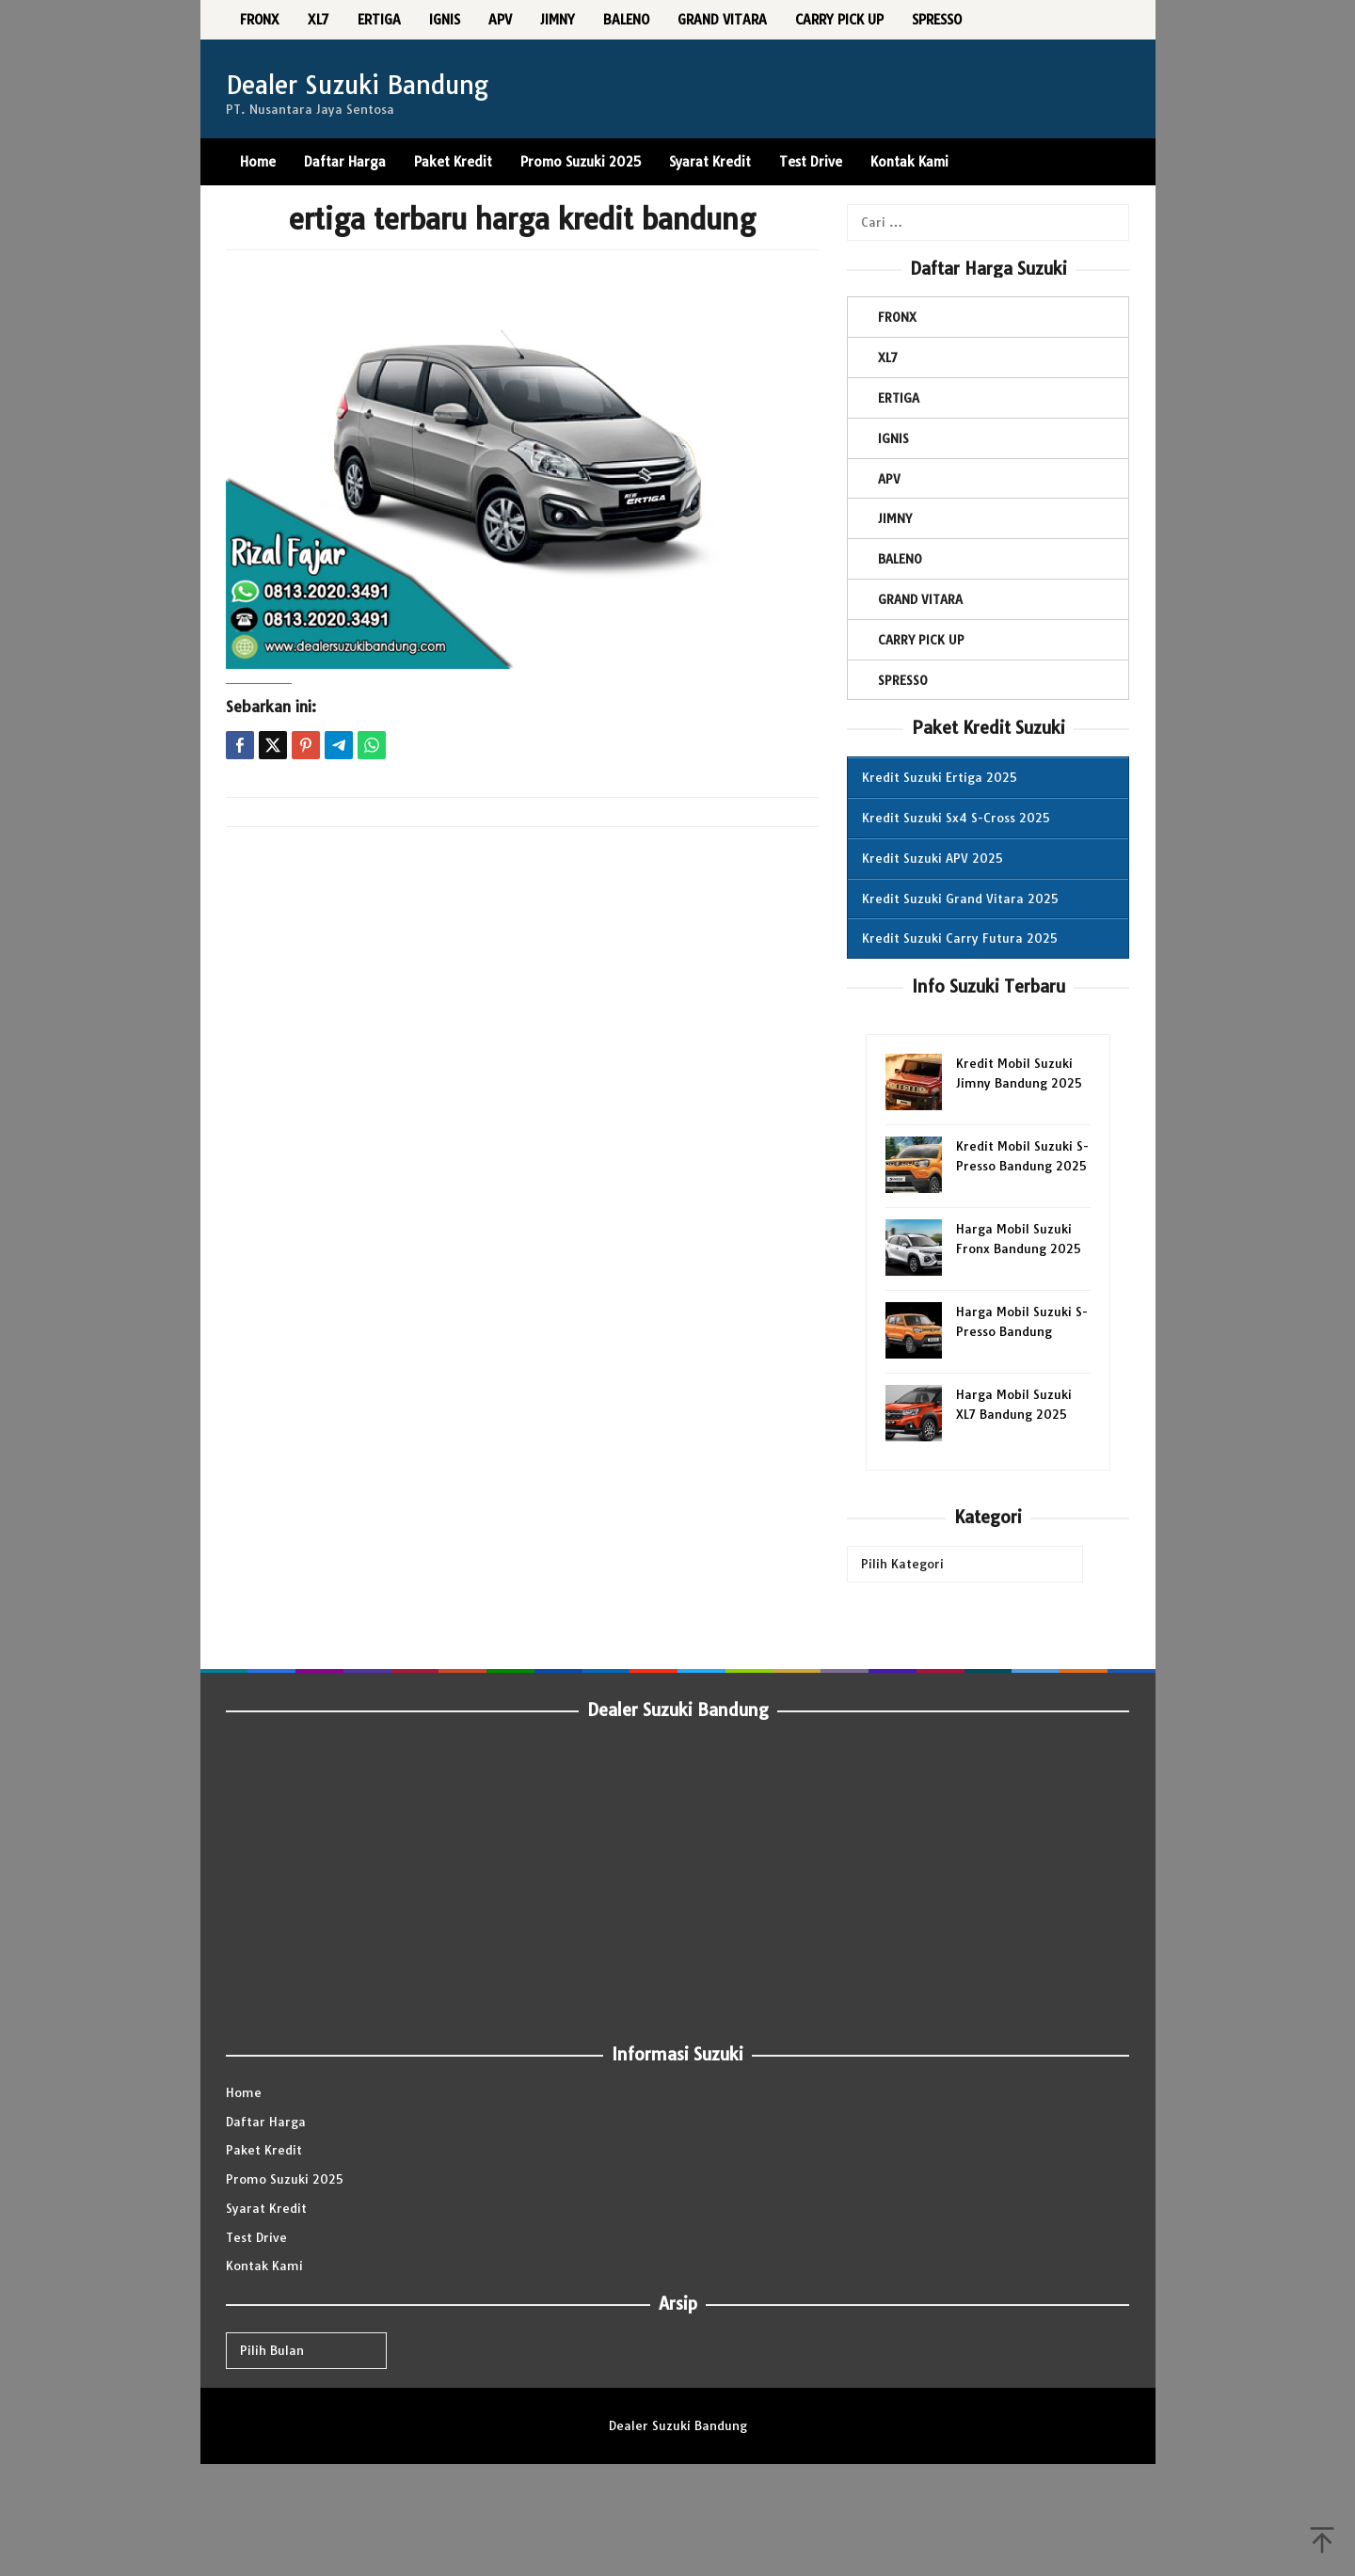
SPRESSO (903, 680)
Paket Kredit (264, 2149)
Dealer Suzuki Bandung (357, 85)
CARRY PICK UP (921, 639)
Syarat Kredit (266, 2208)
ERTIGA (898, 397)
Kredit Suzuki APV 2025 (932, 858)
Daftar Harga (266, 2121)
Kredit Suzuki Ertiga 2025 (939, 777)
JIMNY (895, 518)
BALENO (900, 558)
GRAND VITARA (920, 599)
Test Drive (256, 2237)
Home (244, 2092)
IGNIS (893, 438)
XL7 (888, 357)
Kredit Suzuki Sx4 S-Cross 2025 (956, 817)
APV (889, 478)
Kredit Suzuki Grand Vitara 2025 (960, 898)
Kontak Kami (264, 2265)
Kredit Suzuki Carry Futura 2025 (960, 938)
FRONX (897, 317)
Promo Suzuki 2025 (284, 2178)
